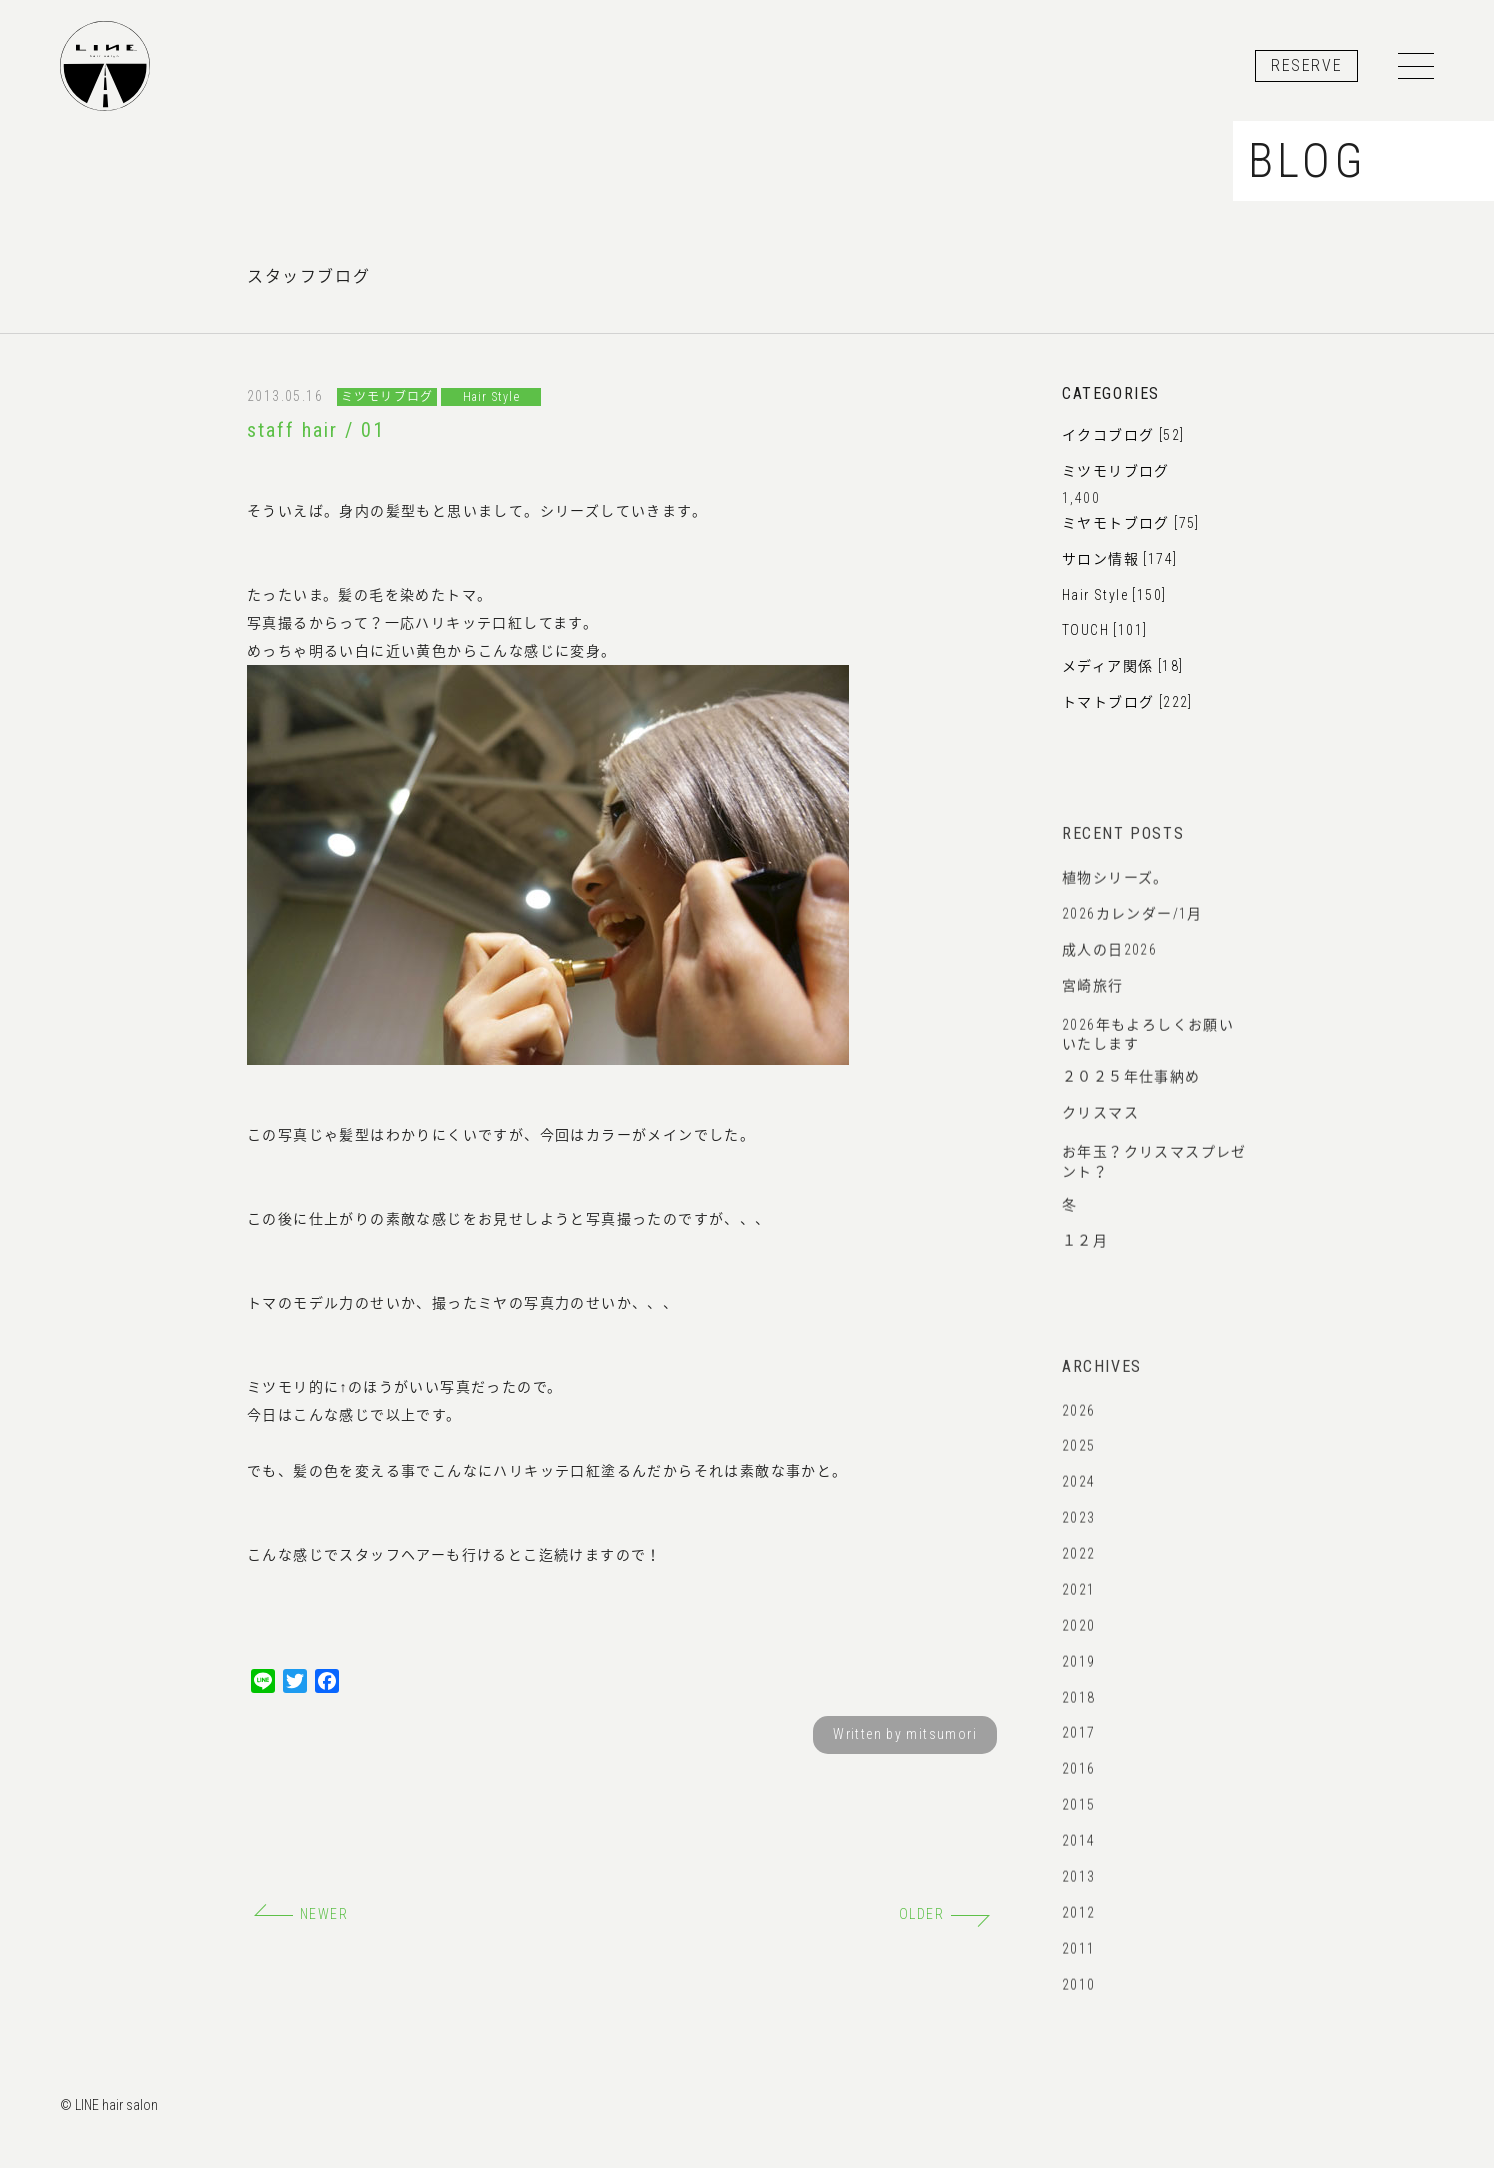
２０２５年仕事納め (1131, 1089)
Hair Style (491, 397)
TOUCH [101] (1104, 631)
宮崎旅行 (1093, 997)
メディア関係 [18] (1122, 667)
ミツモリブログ (387, 397)
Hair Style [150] (1114, 595)
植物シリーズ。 (1115, 889)
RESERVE (1306, 65)
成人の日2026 (1109, 961)
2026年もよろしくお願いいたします (1148, 1053)
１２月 (1085, 1252)
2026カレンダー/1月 (1132, 925)
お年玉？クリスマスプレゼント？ (1154, 1180)
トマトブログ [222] (1127, 703)
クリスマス (1100, 1125)
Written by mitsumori (905, 1735)
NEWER (301, 1914)
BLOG (1307, 162)
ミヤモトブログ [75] (1131, 524)
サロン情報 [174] (1119, 559)
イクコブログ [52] (1123, 436)
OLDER (944, 1914)
